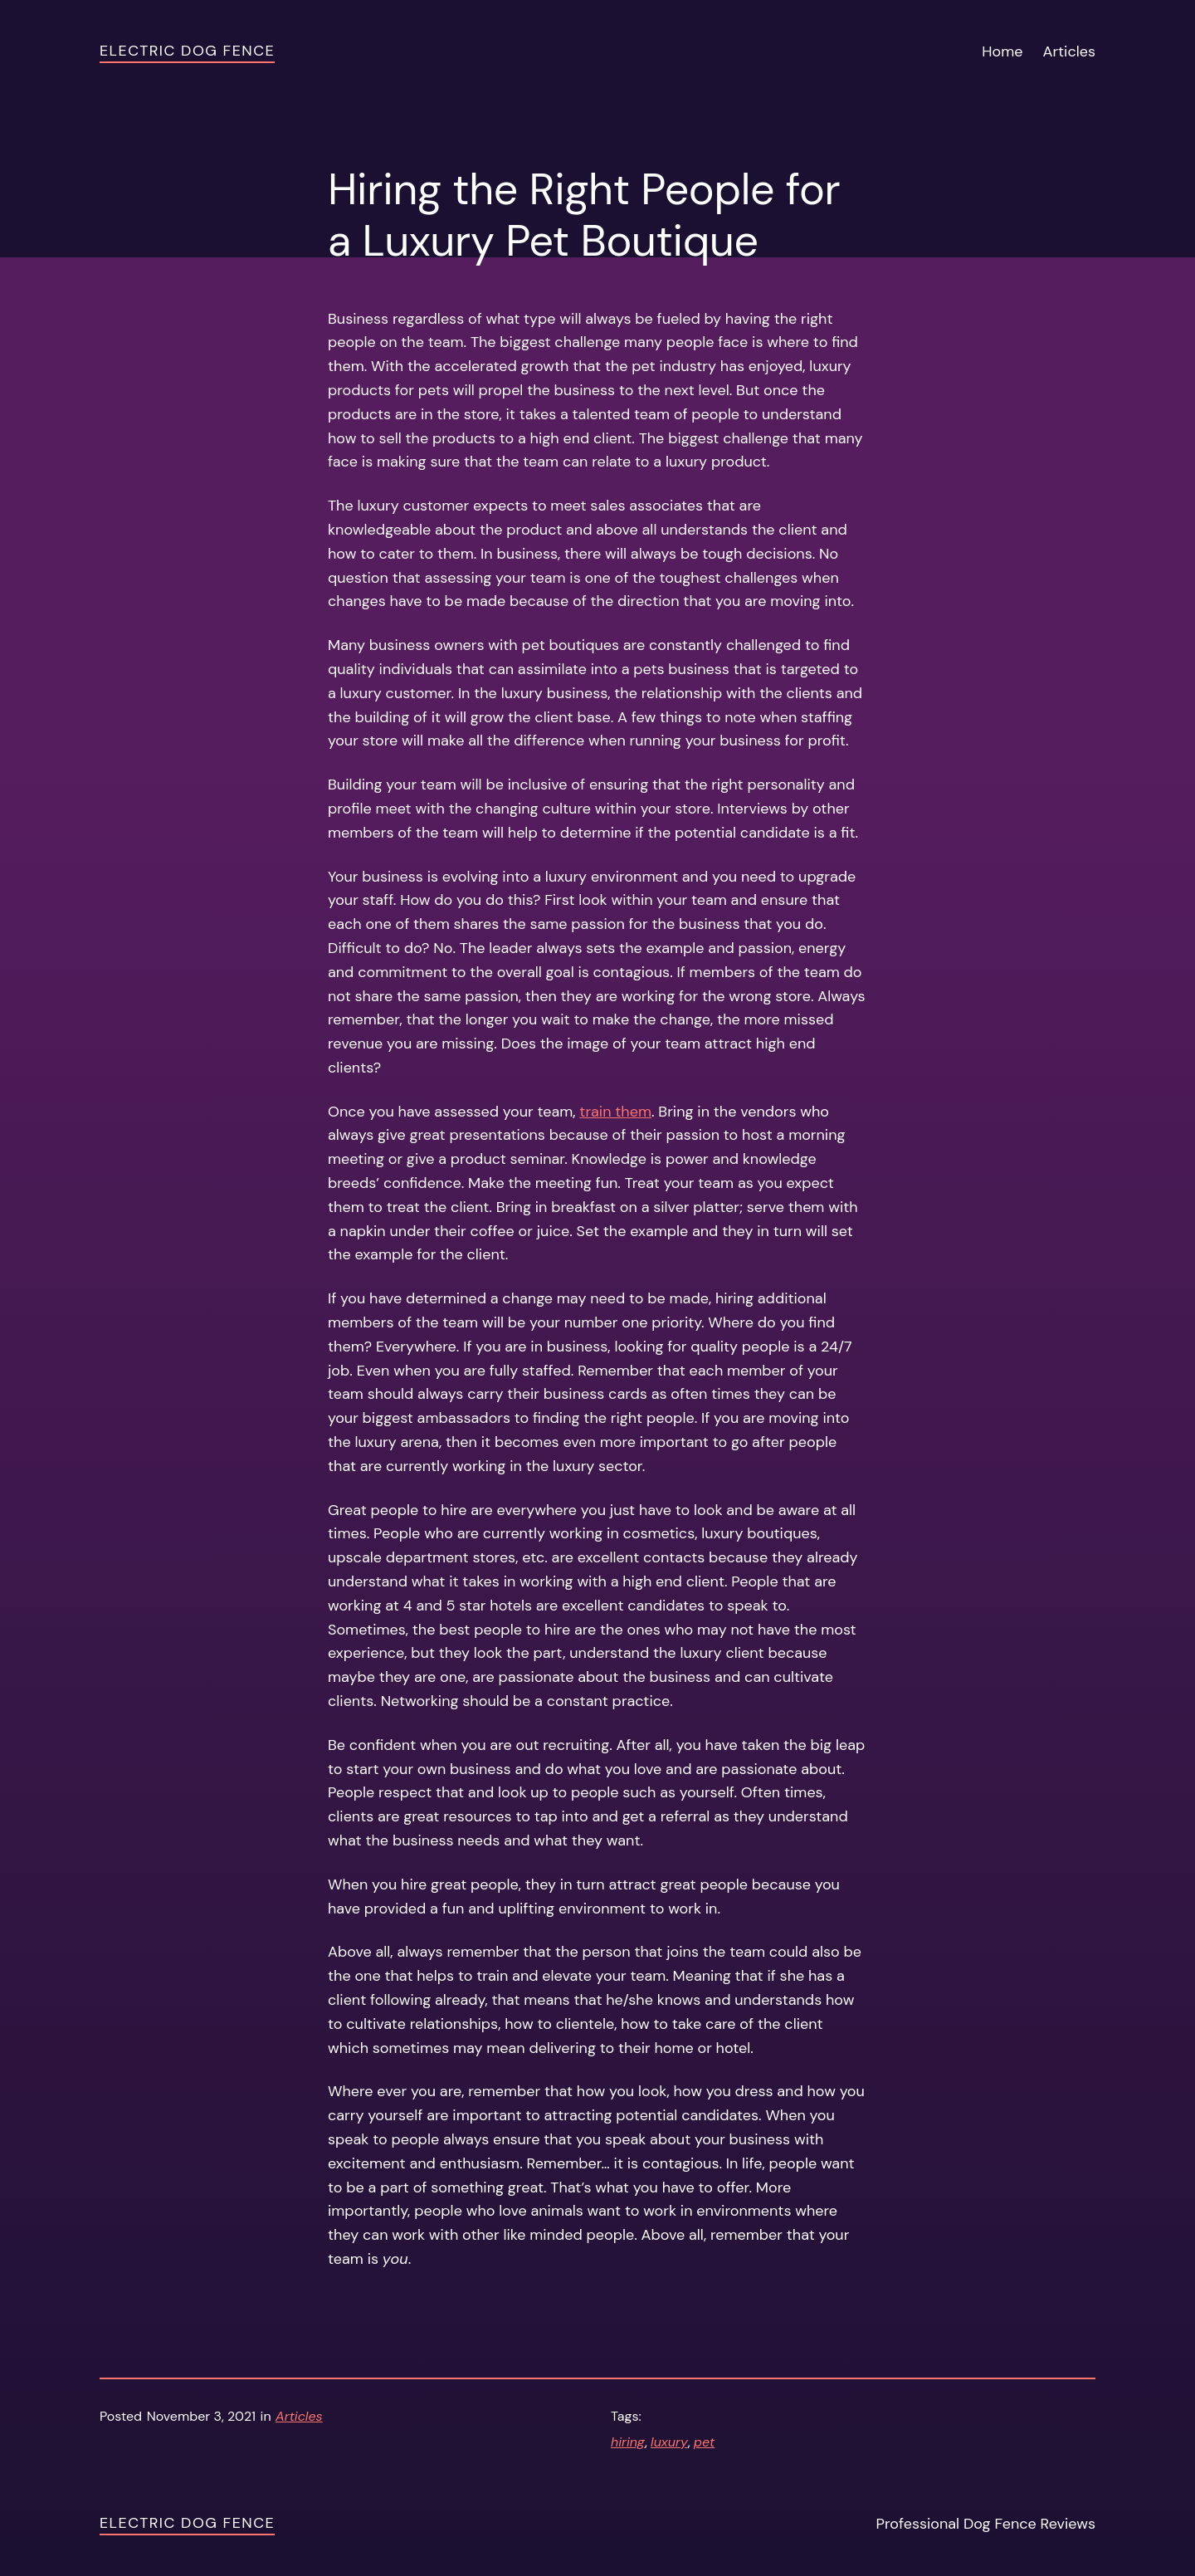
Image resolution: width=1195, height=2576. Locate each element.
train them (615, 1112)
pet (704, 2442)
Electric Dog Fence (187, 51)
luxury (669, 2442)
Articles (299, 2416)
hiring (628, 2442)
